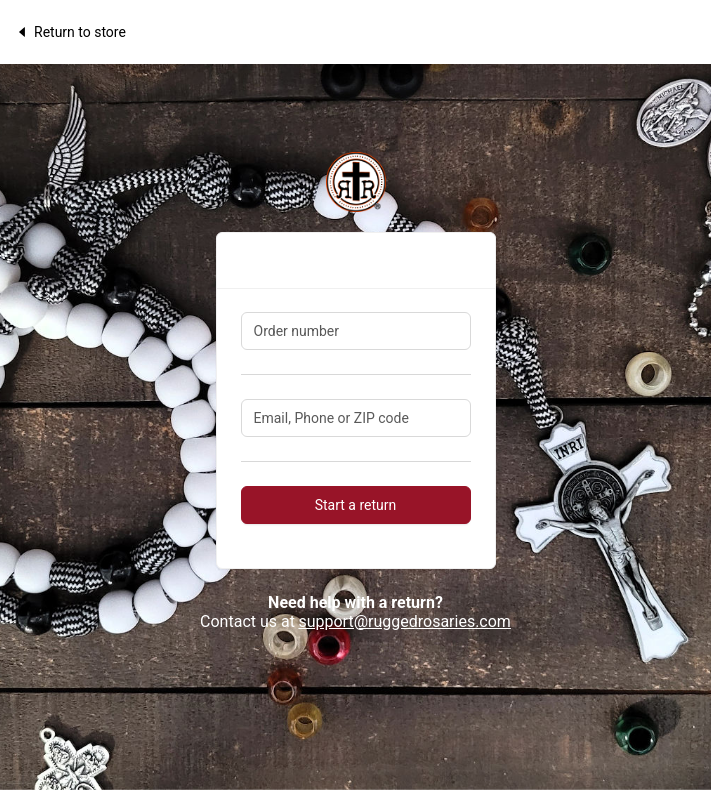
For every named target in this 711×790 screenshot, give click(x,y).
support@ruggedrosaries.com (404, 621)
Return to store (70, 32)
